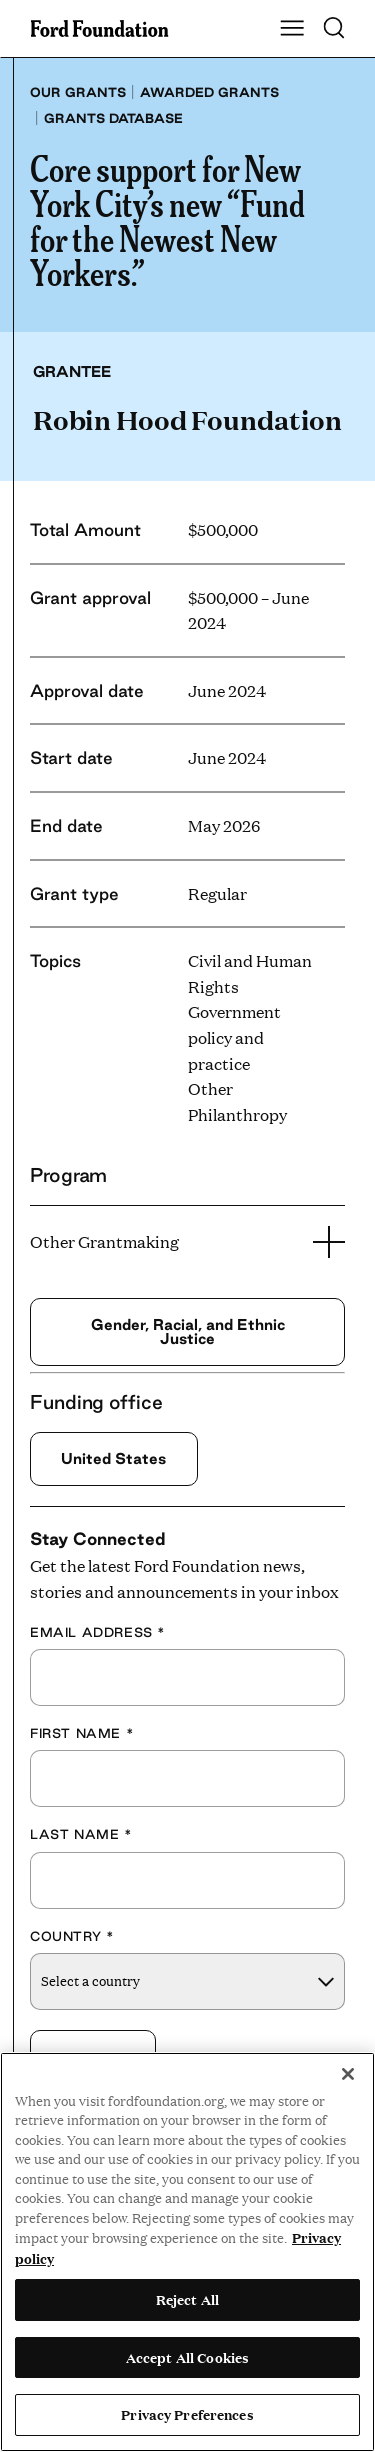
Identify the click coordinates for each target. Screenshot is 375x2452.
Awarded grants (209, 92)
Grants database (113, 118)
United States (113, 1458)
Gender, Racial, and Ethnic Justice (188, 1331)
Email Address (98, 1632)
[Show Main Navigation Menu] (292, 29)
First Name (82, 1733)
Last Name (81, 1834)
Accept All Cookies (187, 2357)
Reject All (187, 2299)
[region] (187, 2252)
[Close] (348, 2074)
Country (72, 1936)
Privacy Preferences (187, 2414)
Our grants (78, 92)
